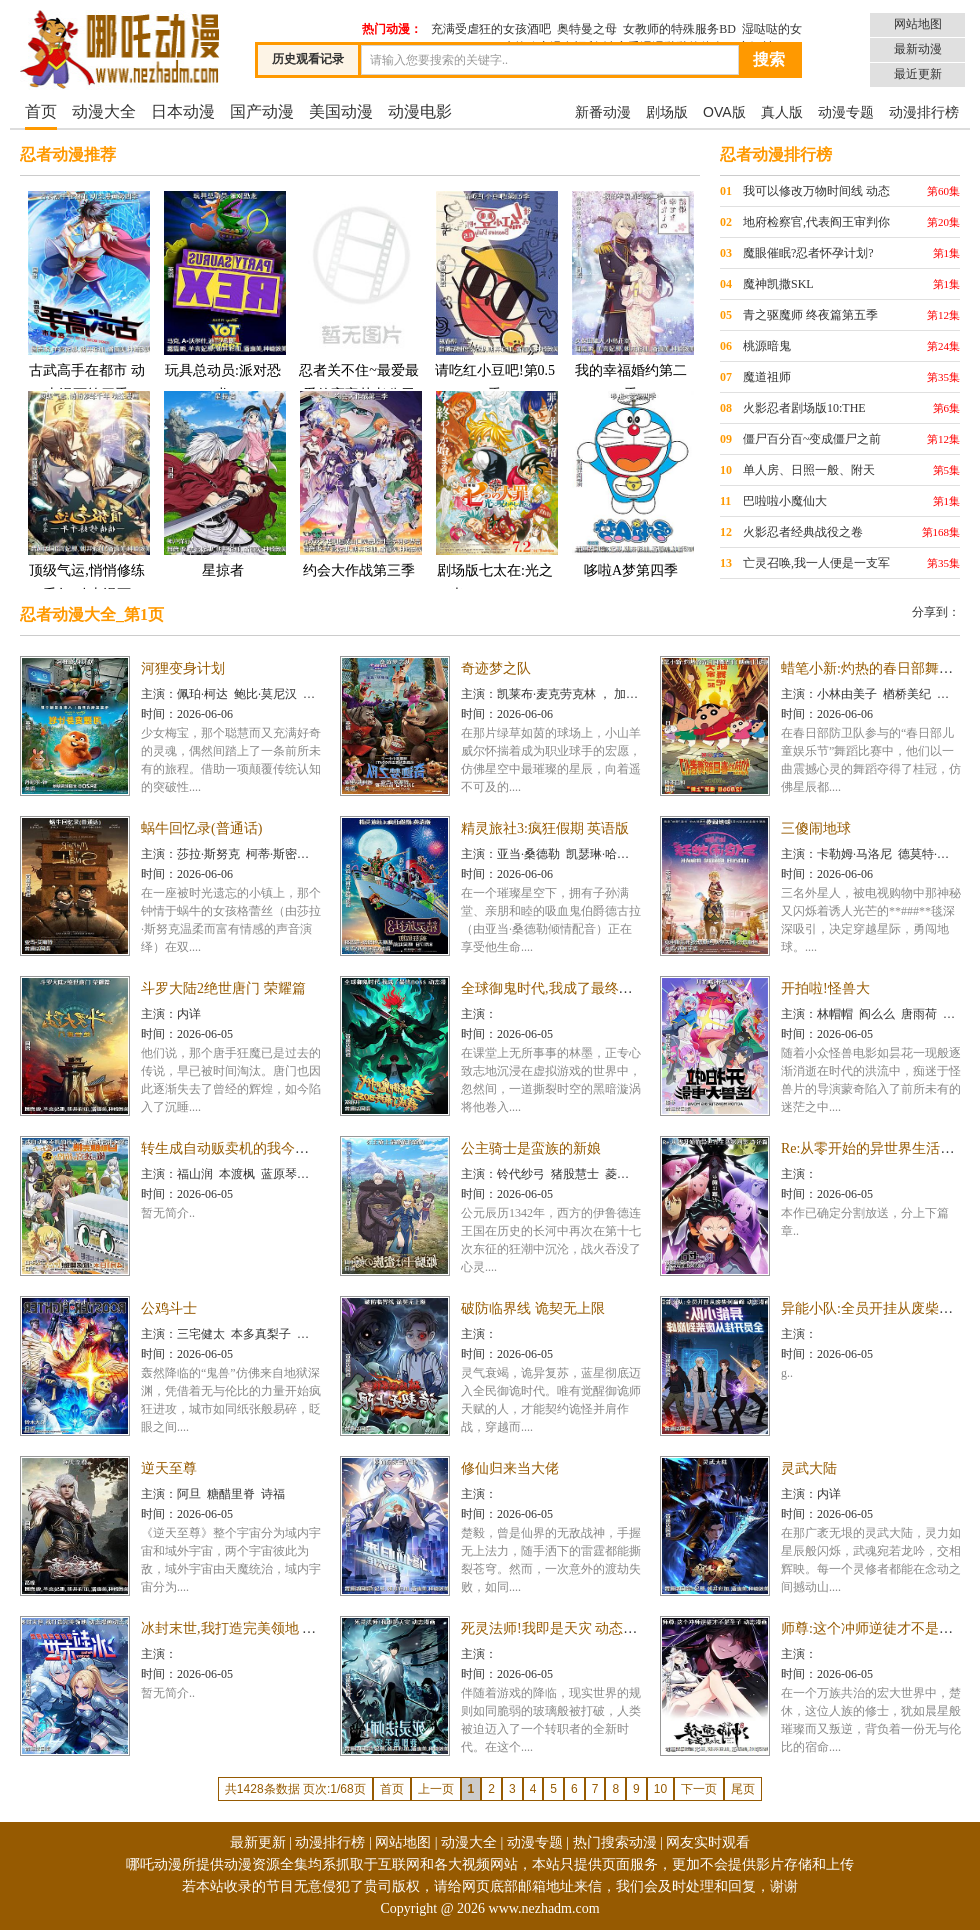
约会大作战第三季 (359, 483)
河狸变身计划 (183, 668)
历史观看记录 (308, 59)
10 (660, 1789)
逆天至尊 (169, 1468)
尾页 (743, 1789)
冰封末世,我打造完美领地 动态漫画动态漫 (270, 1628)
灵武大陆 (809, 1468)
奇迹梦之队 (496, 668)
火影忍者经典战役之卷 (803, 532)
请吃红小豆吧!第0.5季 (495, 295)
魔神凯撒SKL (778, 284)
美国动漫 (341, 111)
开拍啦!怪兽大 (825, 988)
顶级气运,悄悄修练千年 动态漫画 (87, 495)
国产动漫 (262, 111)
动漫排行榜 (924, 112)
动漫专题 (846, 112)
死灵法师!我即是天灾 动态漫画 (556, 1628)
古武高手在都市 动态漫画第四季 (87, 295)
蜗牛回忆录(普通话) (201, 828)
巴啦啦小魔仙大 (785, 501)
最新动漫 (918, 49)
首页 (41, 111)
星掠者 (223, 483)
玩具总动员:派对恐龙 (223, 295)
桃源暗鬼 (767, 346)
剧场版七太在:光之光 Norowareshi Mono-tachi (495, 507)
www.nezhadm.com (544, 1908)
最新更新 (258, 1842)
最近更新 (918, 74)
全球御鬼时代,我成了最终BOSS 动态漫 (580, 988)
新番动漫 (603, 112)
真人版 (782, 112)
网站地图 (918, 24)
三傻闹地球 (816, 828)
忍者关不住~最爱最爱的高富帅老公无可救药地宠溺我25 (359, 307)
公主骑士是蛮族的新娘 (531, 1148)
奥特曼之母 (587, 29)
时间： (159, 714)
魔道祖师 (767, 377)
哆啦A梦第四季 (631, 483)
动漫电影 (420, 111)
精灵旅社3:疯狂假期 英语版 (545, 828)
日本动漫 (183, 111)
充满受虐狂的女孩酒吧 (491, 29)
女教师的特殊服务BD (679, 29)
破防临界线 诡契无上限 (533, 1308)
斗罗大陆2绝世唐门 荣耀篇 (223, 988)
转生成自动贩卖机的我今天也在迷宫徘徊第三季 (288, 1148)
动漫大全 (104, 111)
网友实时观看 (708, 1842)
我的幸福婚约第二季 (631, 295)
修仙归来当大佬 (510, 1468)
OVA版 (724, 112)
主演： (159, 694)
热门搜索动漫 (615, 1842)
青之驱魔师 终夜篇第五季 (810, 315)
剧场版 (667, 112)
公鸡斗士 (169, 1308)
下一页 (699, 1789)
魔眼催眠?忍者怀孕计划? (808, 253)
